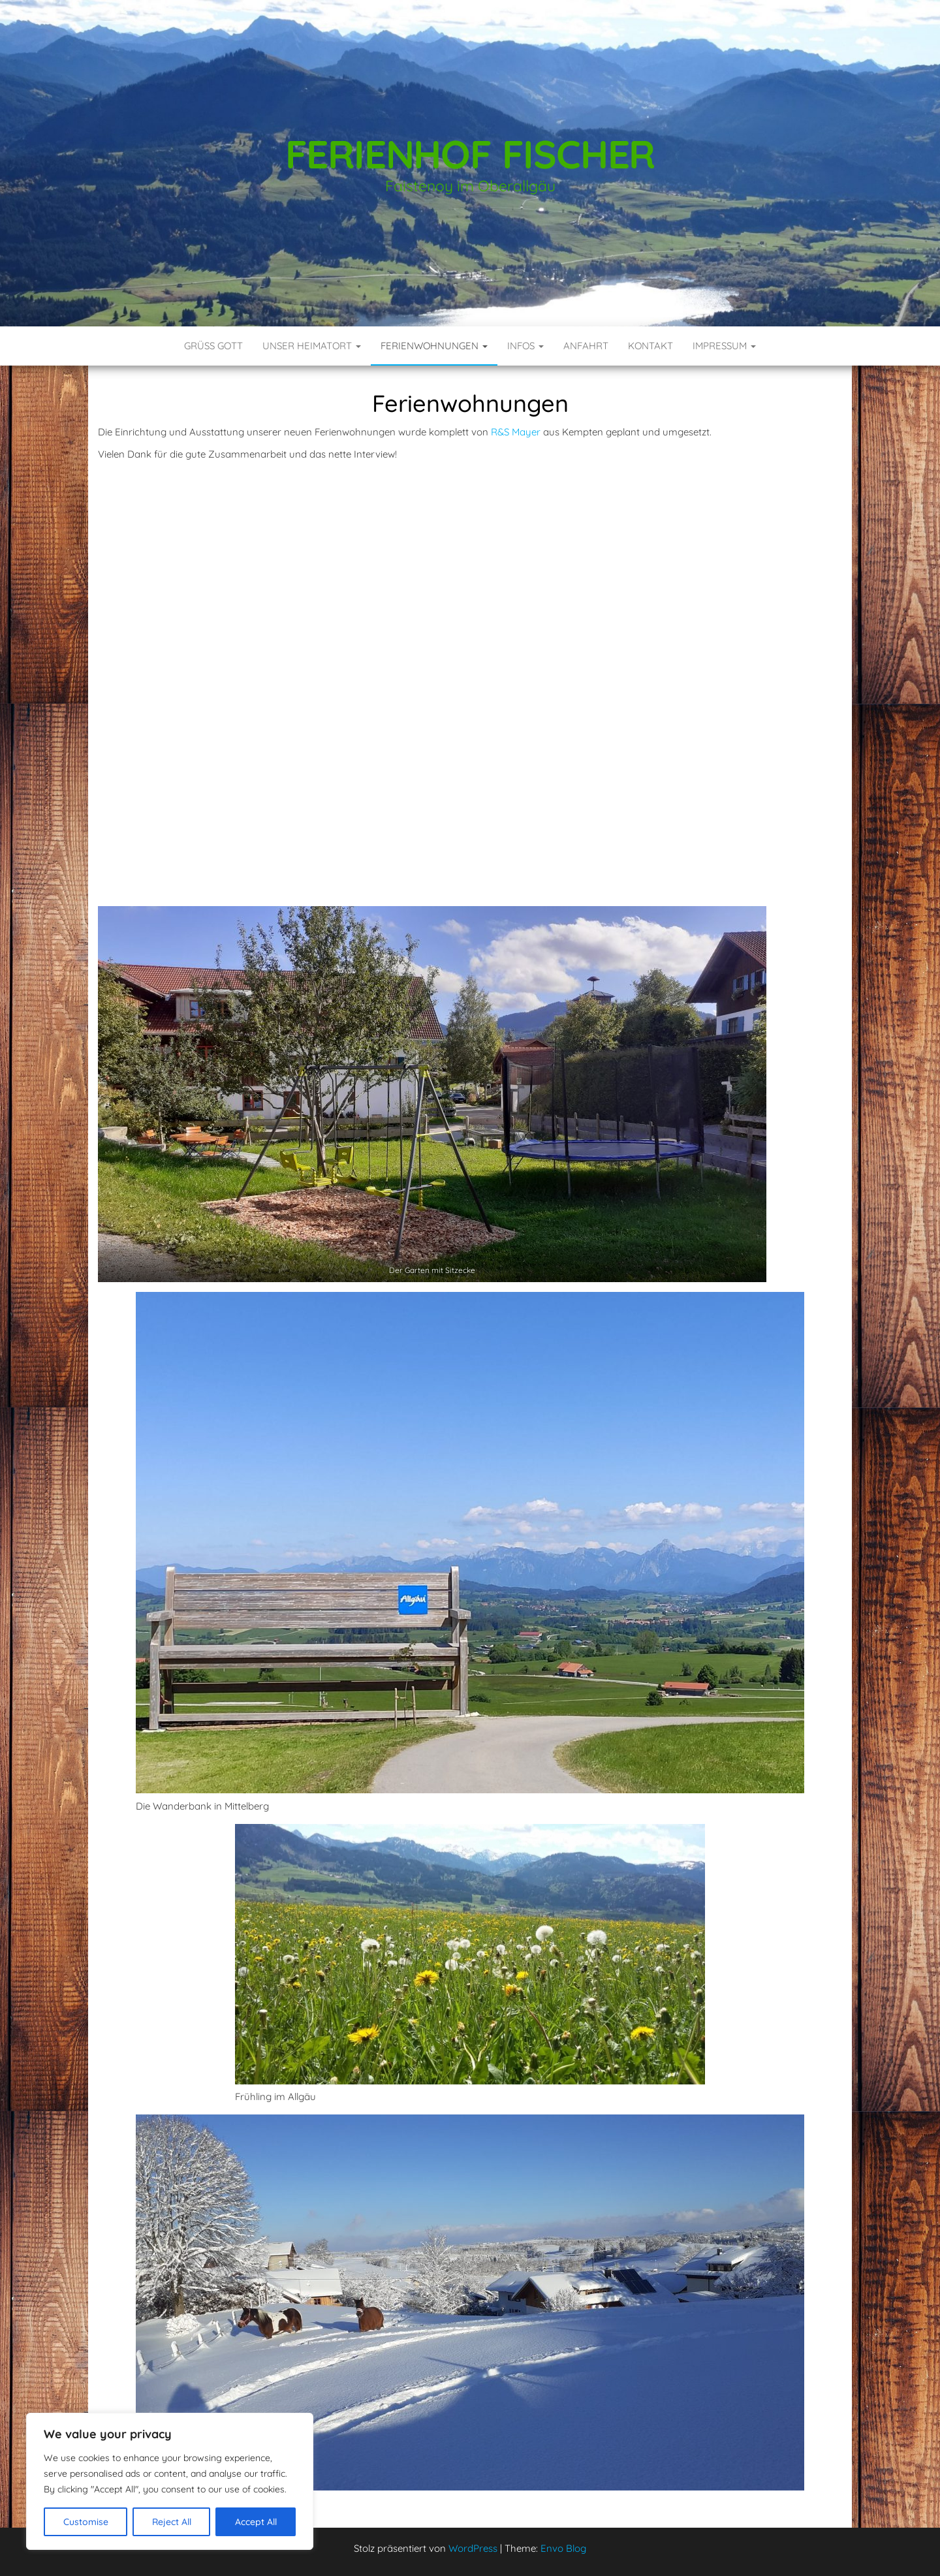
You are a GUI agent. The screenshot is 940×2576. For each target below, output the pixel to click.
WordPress (472, 2548)
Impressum (724, 345)
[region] (169, 2481)
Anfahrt (585, 345)
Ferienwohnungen (434, 345)
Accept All (256, 2522)
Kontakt (650, 345)
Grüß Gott (213, 345)
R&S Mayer (515, 432)
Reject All (171, 2522)
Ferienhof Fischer (470, 153)
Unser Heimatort (311, 345)
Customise (85, 2522)
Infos (525, 345)
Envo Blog (563, 2548)
